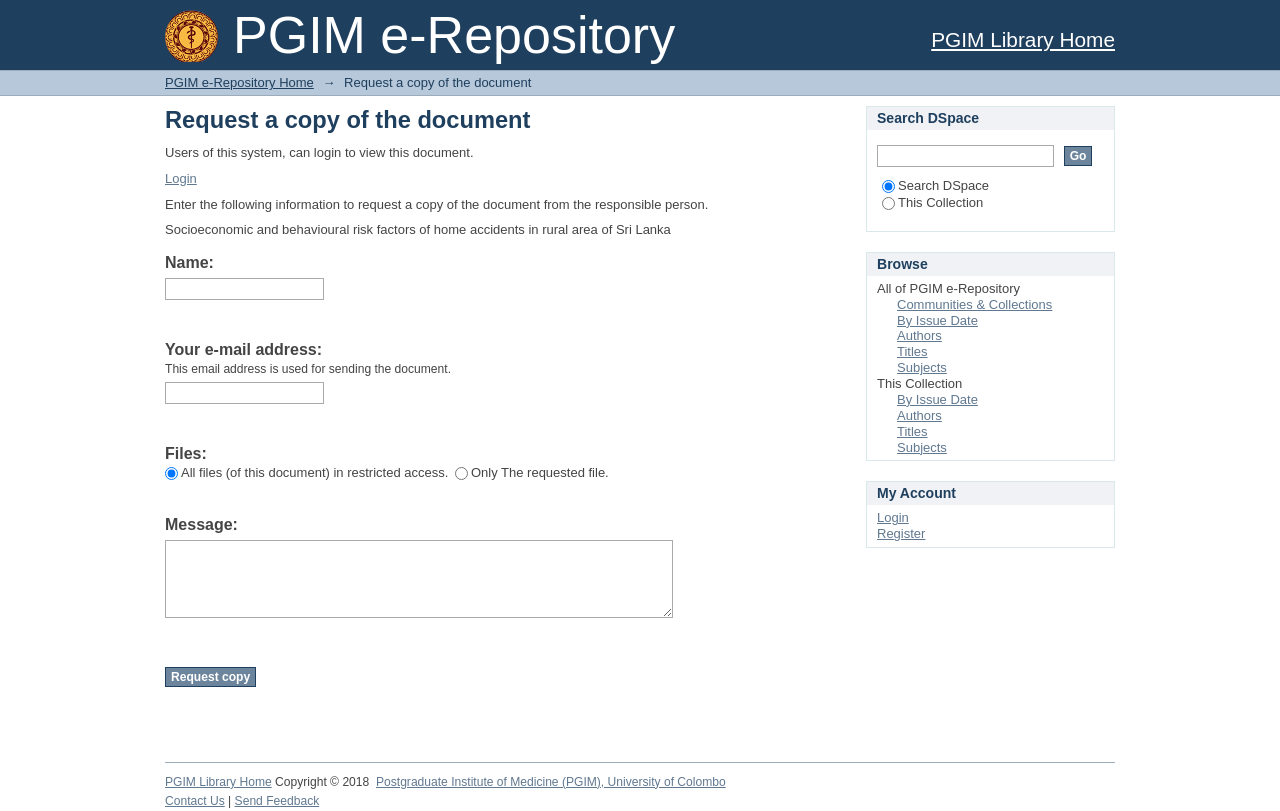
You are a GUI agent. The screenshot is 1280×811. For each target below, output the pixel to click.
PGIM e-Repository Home (239, 82)
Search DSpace (935, 185)
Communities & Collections (974, 304)
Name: (189, 262)
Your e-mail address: (243, 349)
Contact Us (195, 801)
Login (181, 178)
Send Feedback (277, 801)
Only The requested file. (532, 472)
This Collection (932, 202)
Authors (919, 335)
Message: (201, 524)
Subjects (922, 367)
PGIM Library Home (1023, 39)
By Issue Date (937, 320)
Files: (186, 453)
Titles (912, 351)
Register (901, 533)
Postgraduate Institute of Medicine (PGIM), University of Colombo (551, 782)
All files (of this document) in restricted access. (306, 472)
